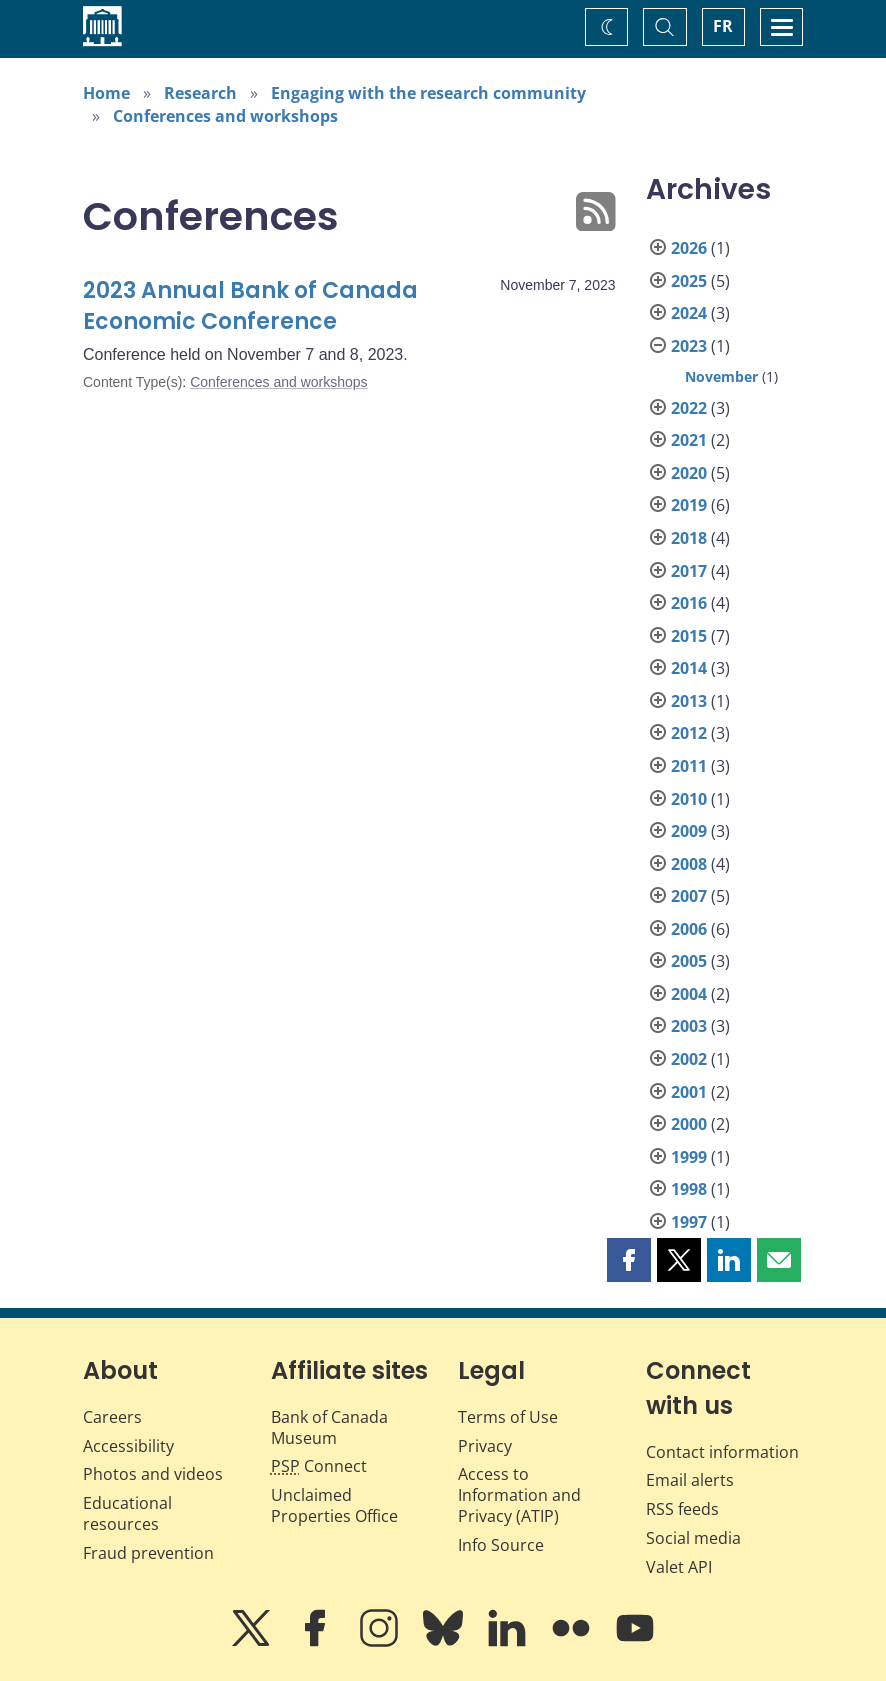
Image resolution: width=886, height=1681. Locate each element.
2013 (689, 701)
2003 (689, 1026)
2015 (689, 636)
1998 (689, 1189)
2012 (689, 733)
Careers (112, 1417)
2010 (689, 799)
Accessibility (128, 1446)
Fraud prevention (148, 1553)
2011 (689, 766)
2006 (689, 929)
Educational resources (127, 1513)
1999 (689, 1157)
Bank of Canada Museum (329, 1427)
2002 (689, 1059)
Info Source (501, 1545)
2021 (689, 440)
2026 (689, 248)
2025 (689, 281)
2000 (689, 1124)
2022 (689, 408)
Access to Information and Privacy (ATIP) (519, 1495)
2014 (689, 668)
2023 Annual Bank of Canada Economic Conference (250, 306)
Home (106, 93)
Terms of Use (508, 1417)
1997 (689, 1222)
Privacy (485, 1446)
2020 (689, 473)
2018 (689, 538)
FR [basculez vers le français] (723, 26)
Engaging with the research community (428, 93)
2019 (689, 505)
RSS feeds (682, 1509)
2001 (689, 1092)
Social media (693, 1538)
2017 (689, 571)
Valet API (679, 1567)
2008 (689, 864)
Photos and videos (153, 1474)
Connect (319, 1466)
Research (200, 93)
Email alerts (690, 1480)
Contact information (722, 1452)
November (721, 376)
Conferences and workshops (225, 116)
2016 (689, 603)
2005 (689, 961)
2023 (689, 346)
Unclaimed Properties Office (334, 1505)
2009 (689, 831)
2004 (689, 994)
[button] (629, 1260)
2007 (689, 896)
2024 (689, 313)
